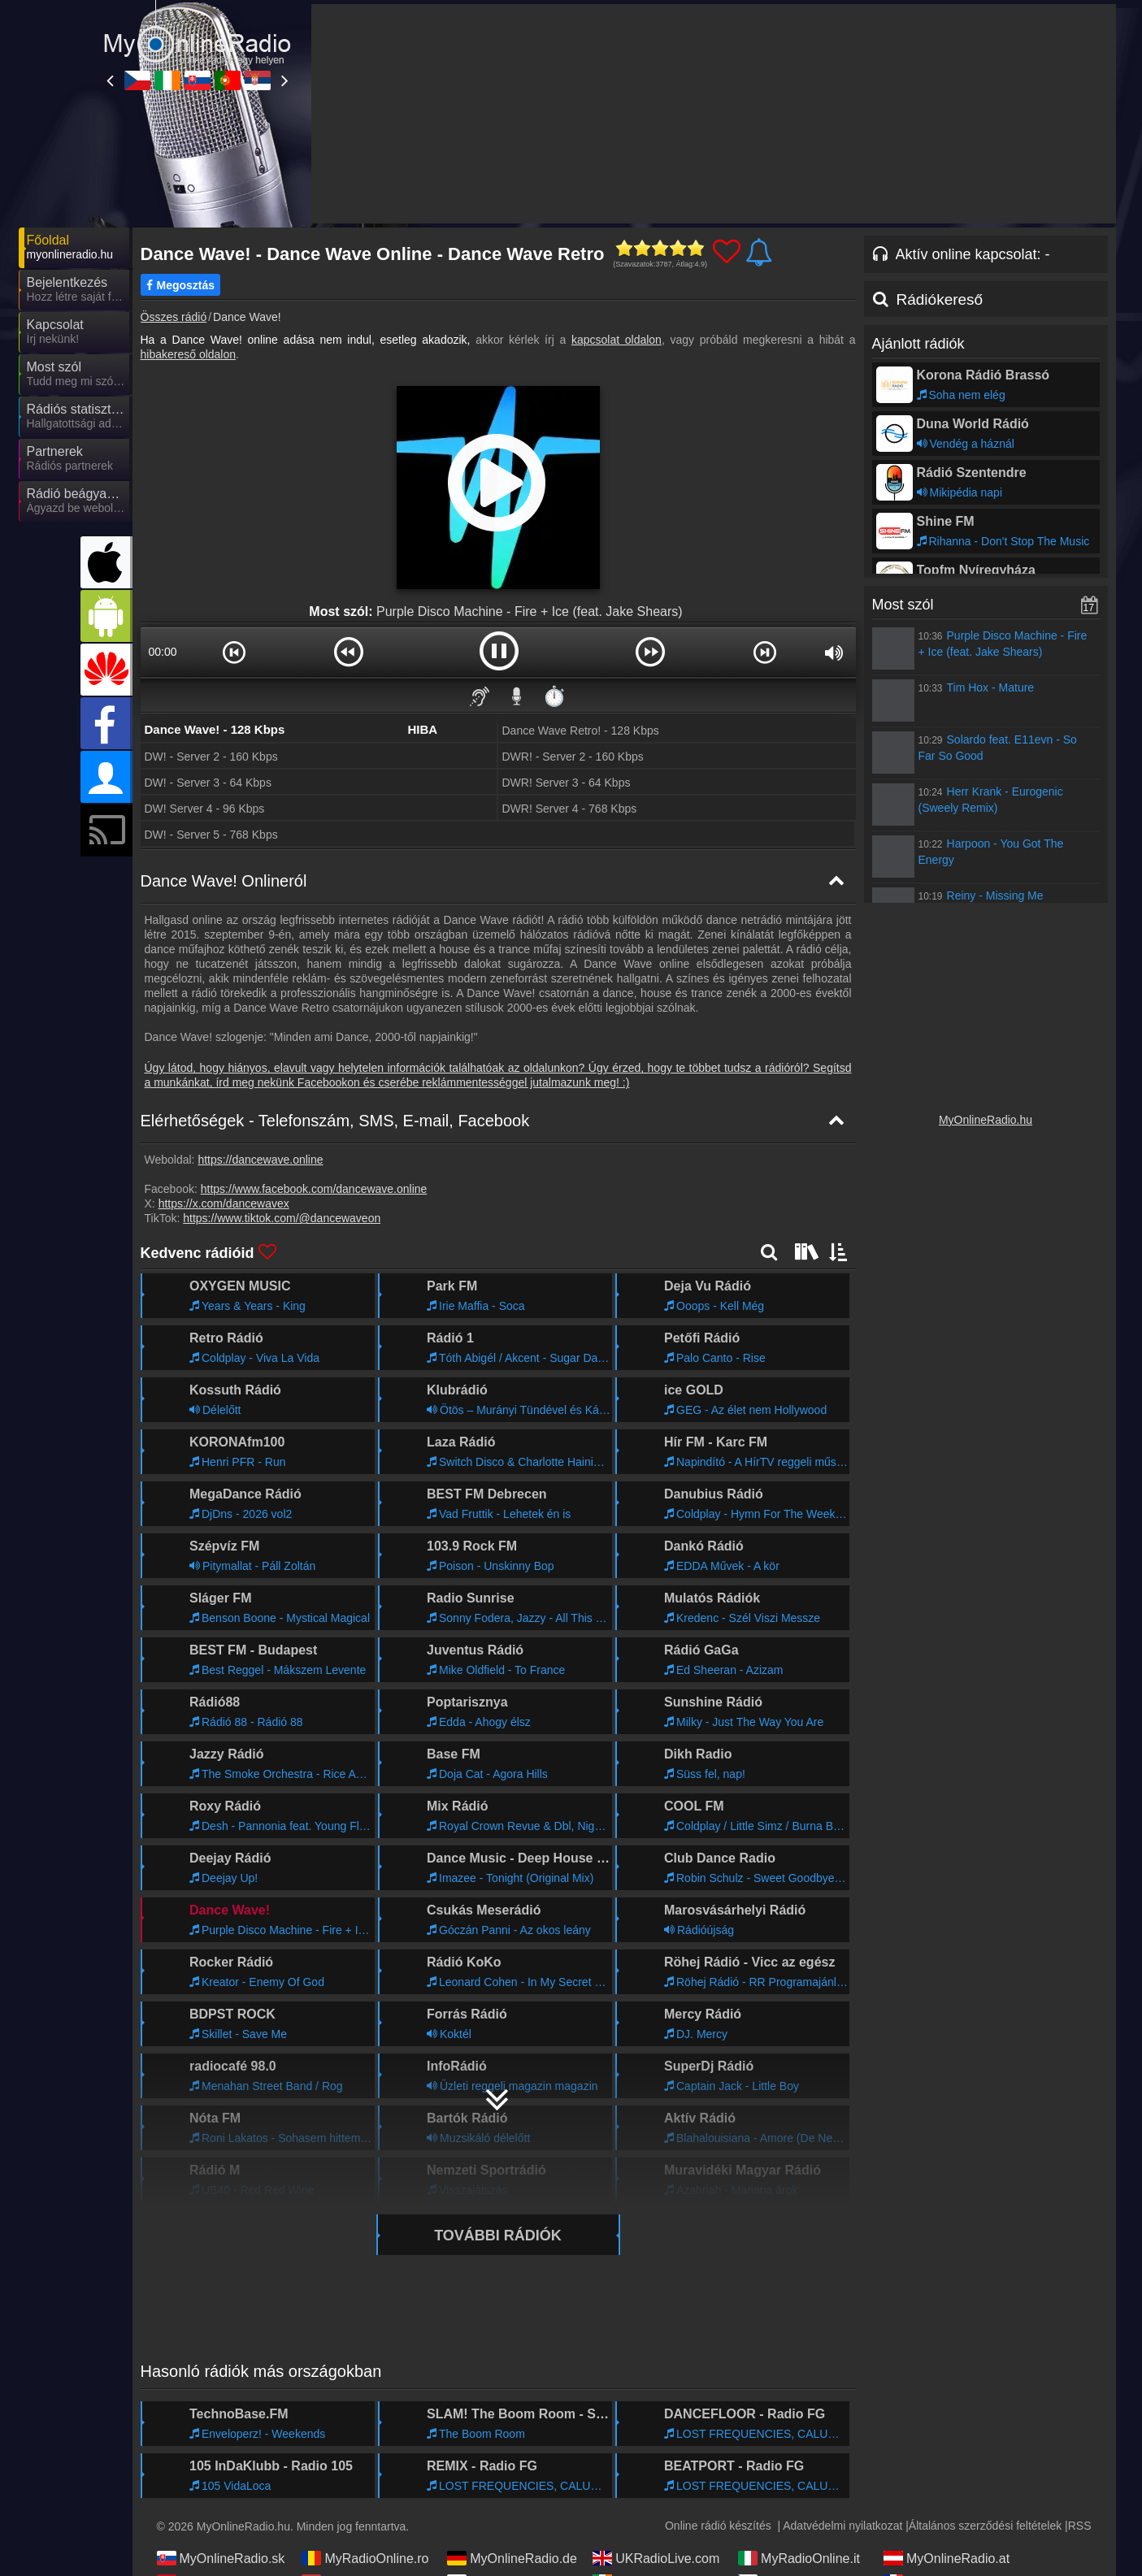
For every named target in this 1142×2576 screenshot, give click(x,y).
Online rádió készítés (718, 2525)
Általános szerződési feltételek (985, 2525)
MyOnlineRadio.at (947, 2558)
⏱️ (554, 696)
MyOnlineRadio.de (512, 2558)
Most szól (903, 604)
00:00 (162, 651)
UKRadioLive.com (656, 2558)
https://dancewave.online (260, 1159)
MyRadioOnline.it (799, 2558)
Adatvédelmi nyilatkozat (842, 2525)
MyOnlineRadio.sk (221, 2558)
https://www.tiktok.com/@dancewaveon (281, 1218)
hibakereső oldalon (189, 354)
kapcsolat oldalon (616, 339)
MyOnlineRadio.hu (985, 1119)
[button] (234, 651)
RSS (1080, 2525)
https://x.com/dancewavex (223, 1203)
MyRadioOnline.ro (365, 2558)
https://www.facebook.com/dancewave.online (314, 1188)
